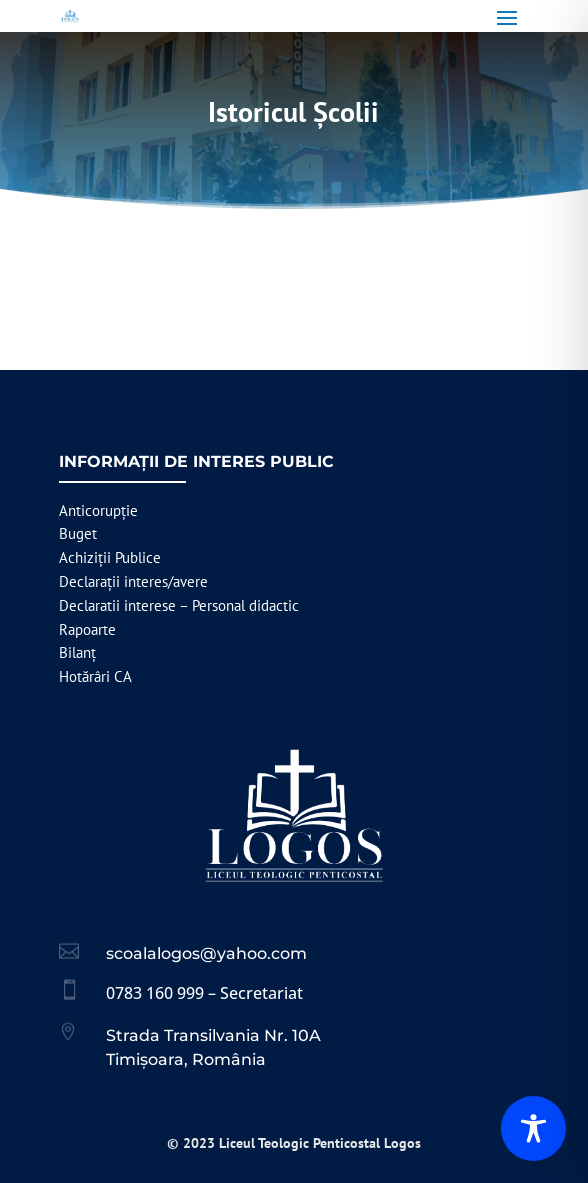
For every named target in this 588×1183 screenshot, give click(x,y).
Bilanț (77, 652)
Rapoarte (87, 629)
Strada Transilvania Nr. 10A (213, 1035)
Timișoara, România (186, 1059)
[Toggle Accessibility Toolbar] (533, 1128)
